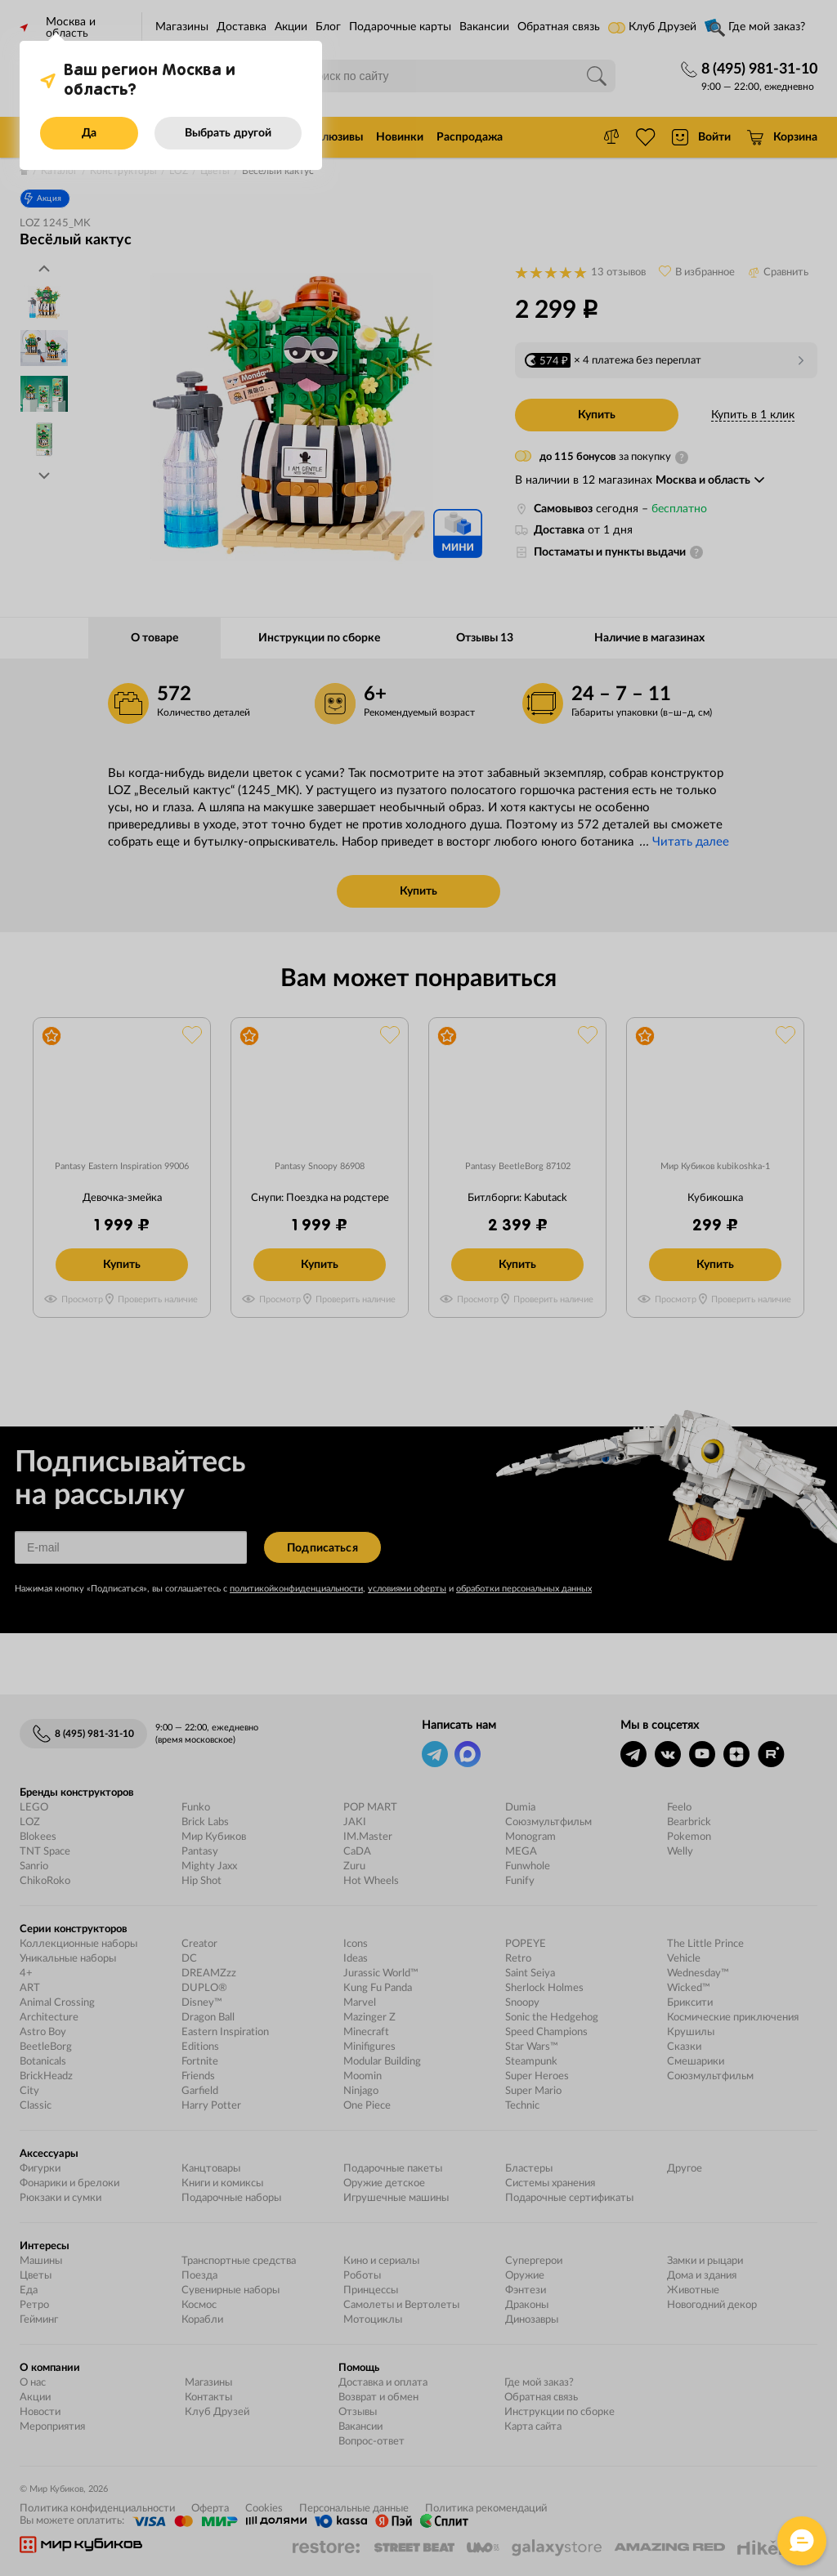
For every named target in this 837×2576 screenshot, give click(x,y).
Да (89, 133)
